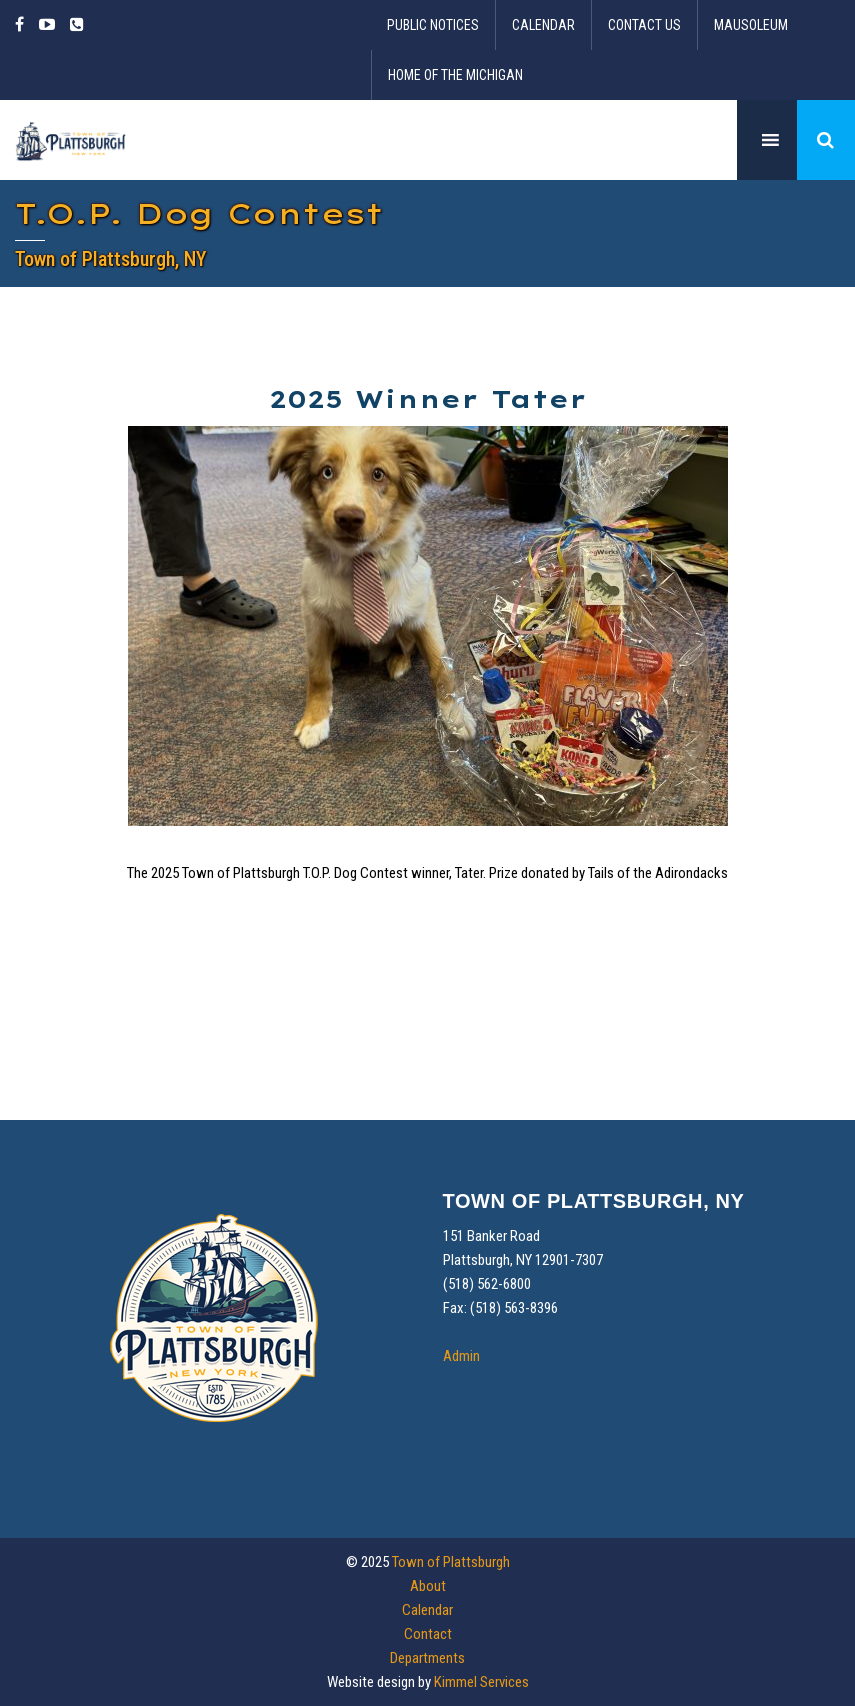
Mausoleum (751, 25)
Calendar (543, 25)
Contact (428, 1634)
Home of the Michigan (455, 75)
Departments (427, 1658)
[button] (826, 140)
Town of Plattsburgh (451, 1562)
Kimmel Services (481, 1682)
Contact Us (644, 25)
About (428, 1586)
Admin (461, 1356)
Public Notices (433, 25)
